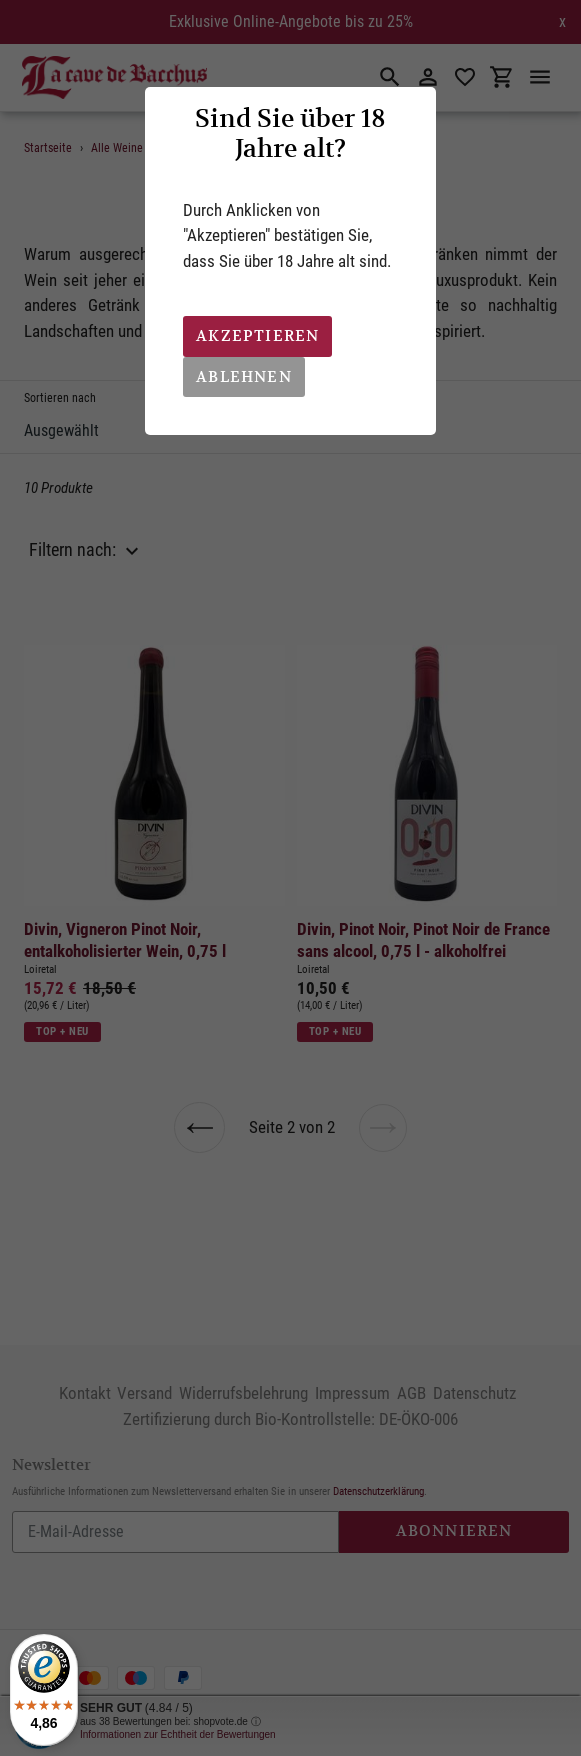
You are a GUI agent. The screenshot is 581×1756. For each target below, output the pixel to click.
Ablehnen (244, 376)
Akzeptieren (257, 335)
